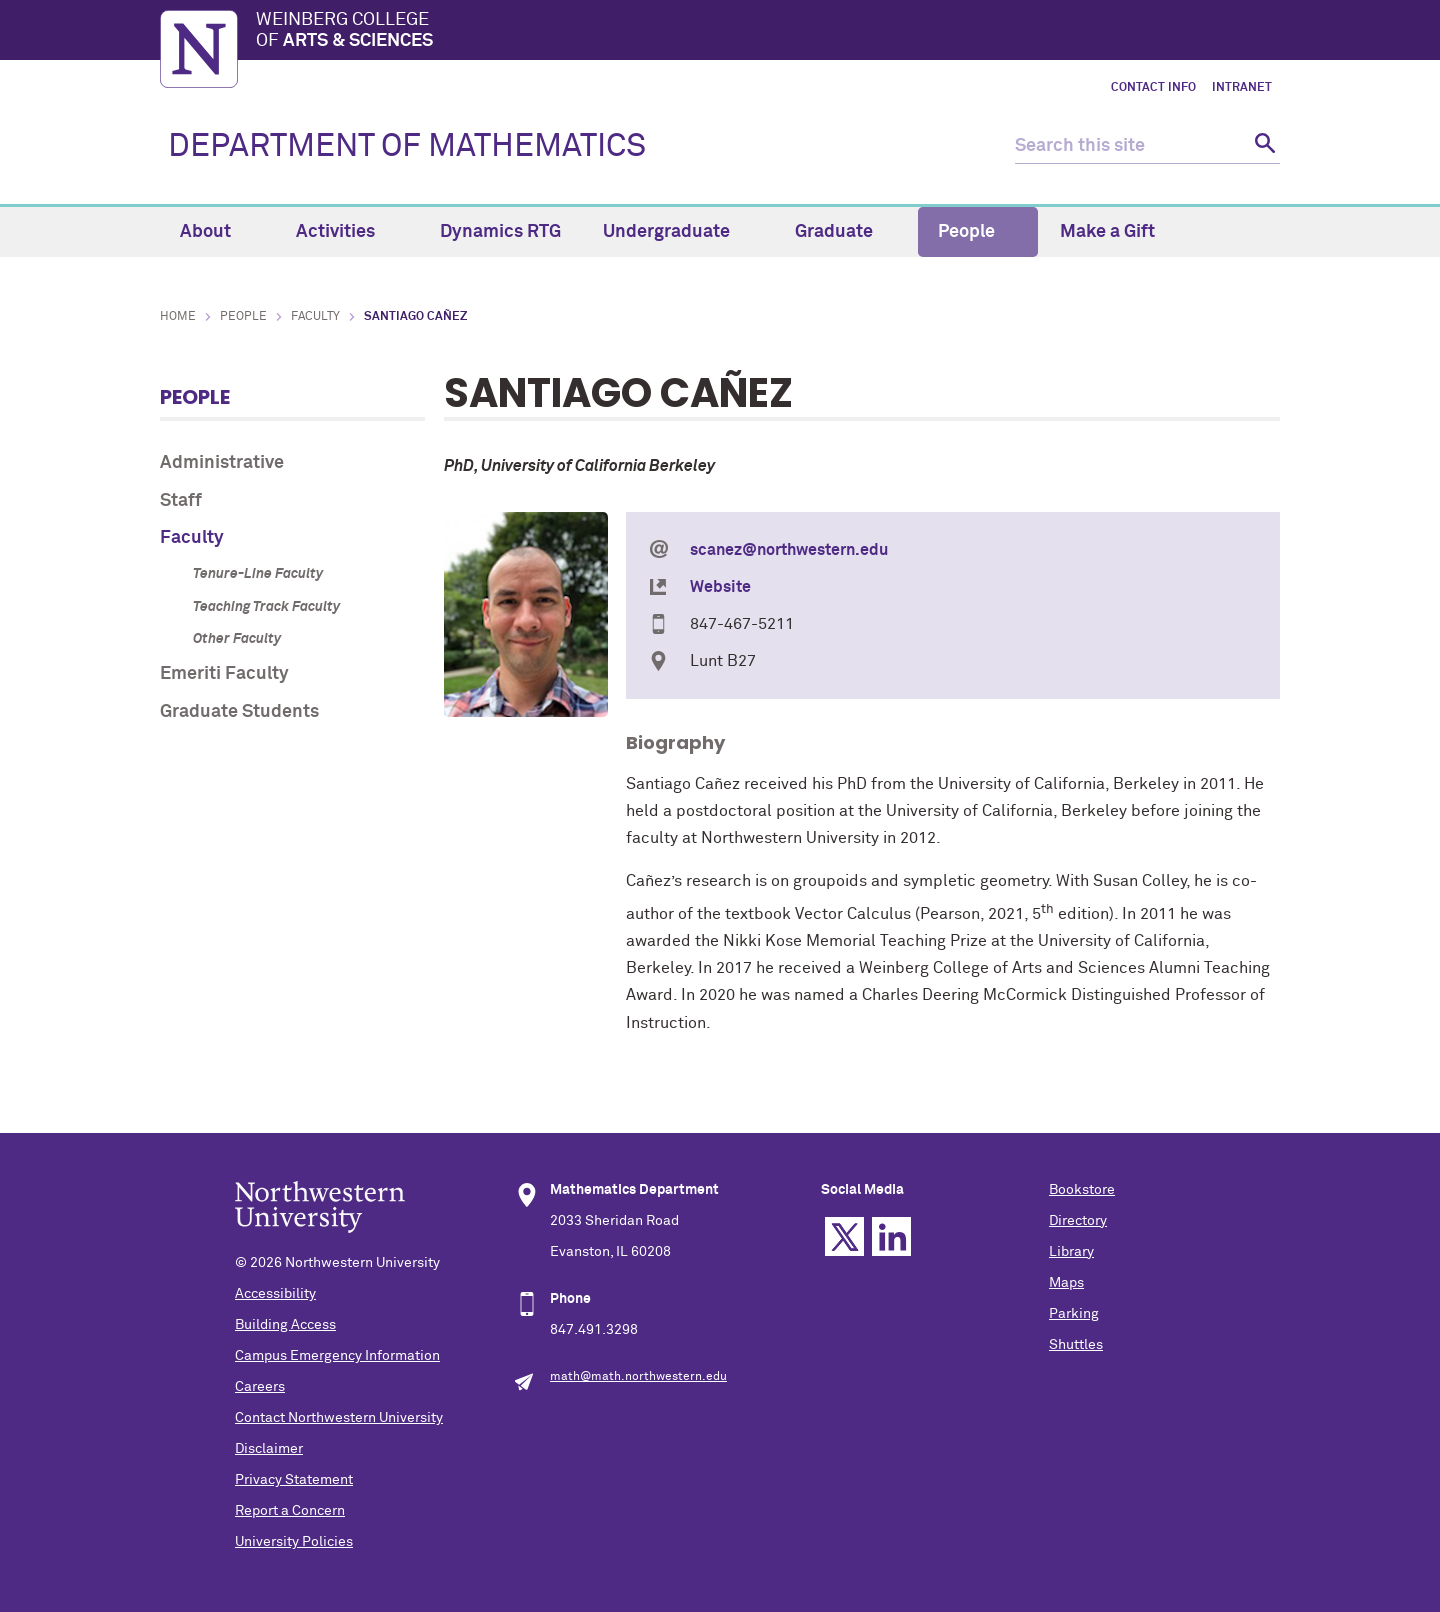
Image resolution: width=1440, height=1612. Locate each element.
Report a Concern (290, 1511)
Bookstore (1082, 1190)
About (217, 232)
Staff (181, 501)
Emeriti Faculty (224, 674)
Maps (1066, 1283)
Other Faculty (237, 639)
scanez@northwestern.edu (789, 550)
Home (178, 317)
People (978, 232)
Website (720, 587)
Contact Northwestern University (339, 1418)
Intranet (1242, 88)
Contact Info (1153, 88)
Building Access (285, 1325)
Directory (1078, 1221)
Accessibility (275, 1294)
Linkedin (891, 1236)
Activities (347, 232)
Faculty (315, 317)
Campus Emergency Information (337, 1356)
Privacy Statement (294, 1480)
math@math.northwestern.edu (638, 1377)
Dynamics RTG (500, 232)
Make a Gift (1107, 232)
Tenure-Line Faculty (258, 574)
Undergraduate (678, 232)
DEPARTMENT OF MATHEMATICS (407, 147)
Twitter (844, 1236)
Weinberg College (768, 32)
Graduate (845, 232)
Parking (1074, 1314)
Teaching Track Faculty (266, 607)
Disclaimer (269, 1449)
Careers (260, 1387)
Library (1071, 1252)
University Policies (294, 1542)
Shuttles (1076, 1345)
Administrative (222, 463)
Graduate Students (239, 712)
